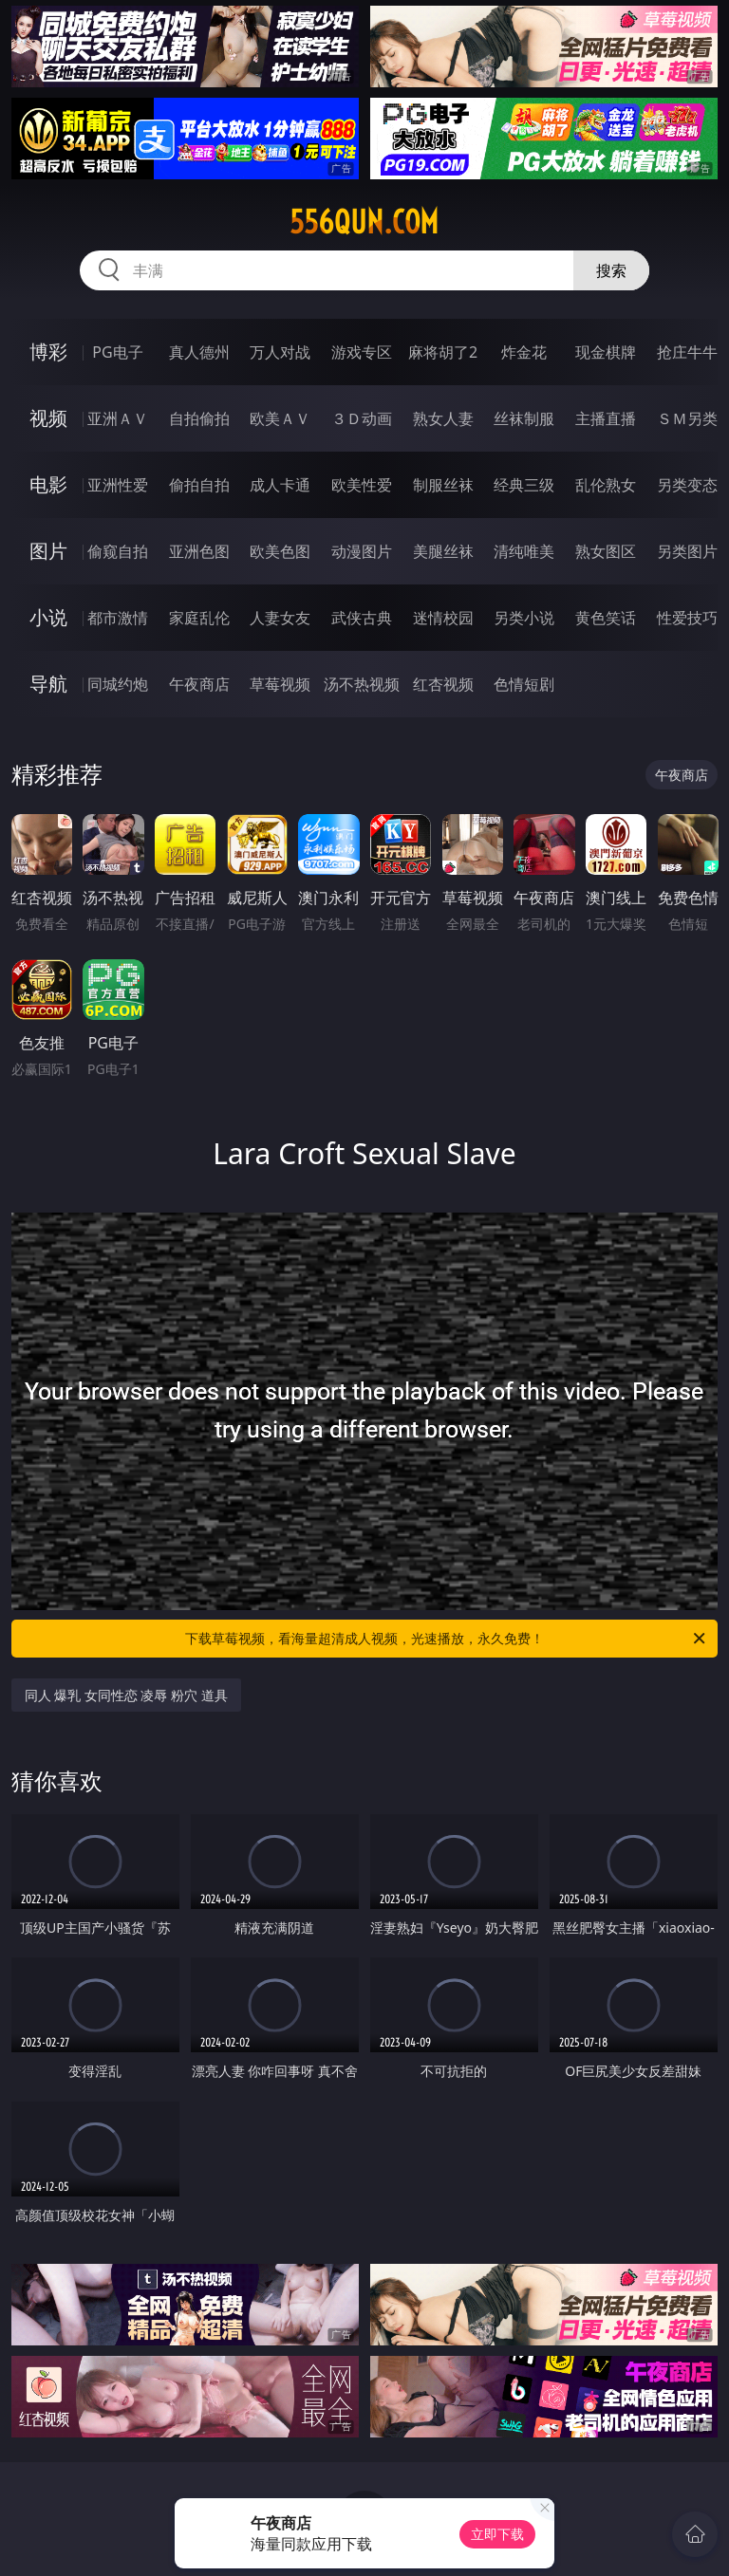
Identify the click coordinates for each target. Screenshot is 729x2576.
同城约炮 (117, 684)
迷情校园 (443, 617)
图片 (48, 551)
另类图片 (687, 551)
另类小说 (524, 617)
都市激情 (117, 617)
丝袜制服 (524, 418)
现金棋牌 (605, 352)
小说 (48, 617)
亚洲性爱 (117, 484)
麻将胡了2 (442, 352)
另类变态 (687, 484)
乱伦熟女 (605, 484)
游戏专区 (361, 352)
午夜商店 (199, 684)
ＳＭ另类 (687, 418)
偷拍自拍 (199, 484)
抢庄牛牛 (687, 352)
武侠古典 (361, 617)
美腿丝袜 (443, 551)
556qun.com (364, 222)
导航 (48, 683)
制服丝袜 (443, 484)
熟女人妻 (443, 418)
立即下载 (497, 2534)
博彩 (48, 351)
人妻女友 (280, 617)
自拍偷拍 (199, 418)
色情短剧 (524, 684)
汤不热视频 (362, 684)
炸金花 (524, 352)
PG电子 (117, 352)
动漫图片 (361, 551)
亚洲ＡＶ (117, 418)
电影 (48, 484)
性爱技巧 (687, 617)
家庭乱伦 (199, 617)
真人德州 (199, 352)
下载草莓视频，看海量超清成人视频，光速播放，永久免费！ (446, 1638)
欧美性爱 (361, 484)
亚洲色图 (199, 551)
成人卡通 (280, 484)
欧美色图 (280, 551)
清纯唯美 (524, 551)
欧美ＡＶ (280, 418)
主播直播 (605, 418)
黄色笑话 (605, 617)
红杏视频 (443, 684)
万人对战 (280, 352)
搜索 (611, 270)
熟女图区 (605, 551)
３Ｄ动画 (361, 418)
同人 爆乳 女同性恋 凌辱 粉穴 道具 (126, 1695)
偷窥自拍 (117, 551)
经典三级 (524, 484)
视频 (48, 418)
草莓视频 (280, 684)
